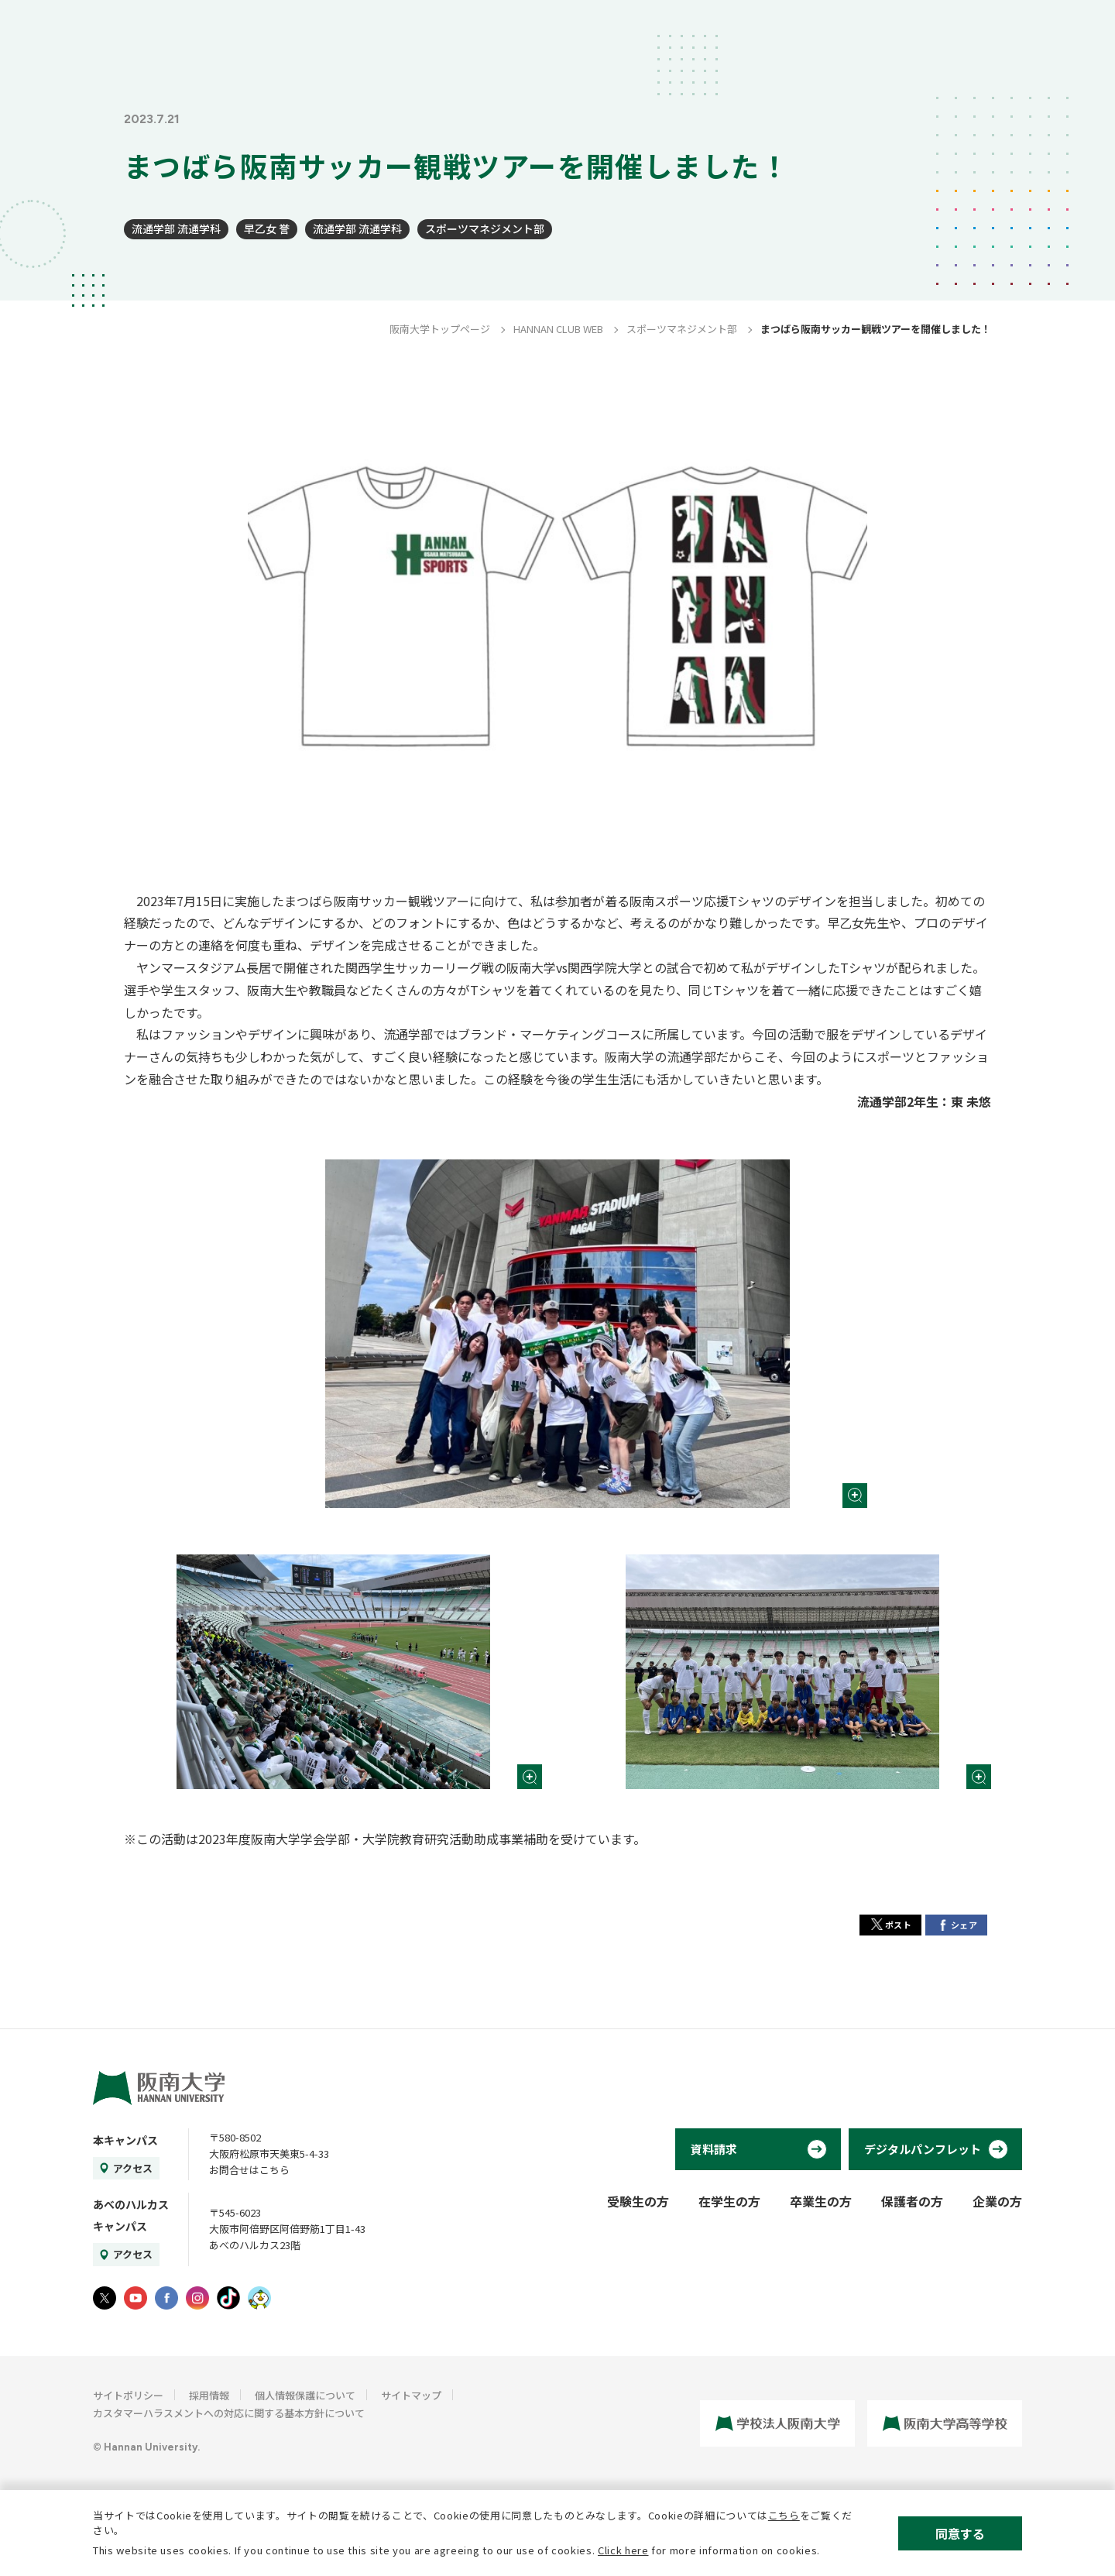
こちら (784, 2515)
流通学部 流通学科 (176, 228)
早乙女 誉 (267, 228)
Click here (623, 2550)
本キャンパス (125, 2140)
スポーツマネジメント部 (484, 228)
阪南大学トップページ (439, 328)
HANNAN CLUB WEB (558, 328)
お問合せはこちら (249, 2169)
